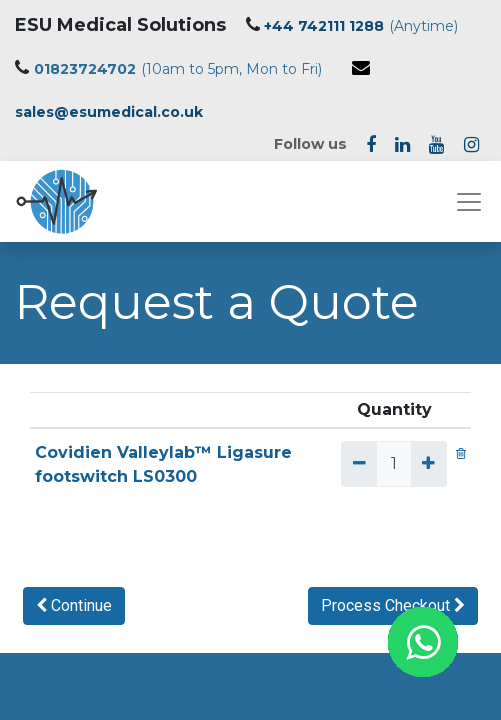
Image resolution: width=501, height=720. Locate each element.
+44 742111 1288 (324, 26)
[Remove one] (358, 464)
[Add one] (428, 464)
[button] (74, 606)
